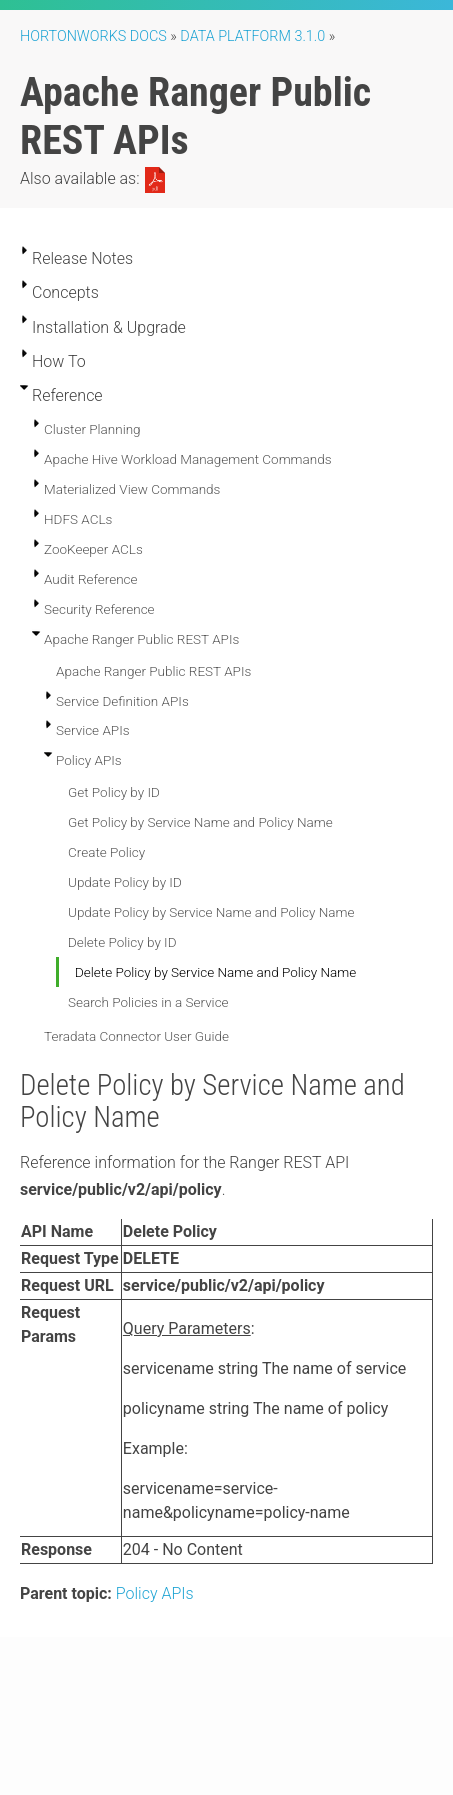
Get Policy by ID (114, 792)
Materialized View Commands (132, 489)
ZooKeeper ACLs (93, 549)
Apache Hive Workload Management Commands (188, 459)
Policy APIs (89, 760)
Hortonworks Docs (93, 36)
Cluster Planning (92, 429)
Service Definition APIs (122, 701)
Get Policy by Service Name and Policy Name (200, 822)
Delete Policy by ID (122, 942)
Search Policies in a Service (148, 1002)
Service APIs (93, 730)
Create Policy (106, 852)
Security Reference (99, 609)
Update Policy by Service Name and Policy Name (211, 912)
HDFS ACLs (78, 519)
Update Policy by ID (125, 882)
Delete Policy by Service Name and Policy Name (215, 972)
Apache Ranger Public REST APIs (141, 639)
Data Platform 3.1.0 (252, 36)
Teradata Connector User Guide (136, 1036)
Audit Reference (91, 579)
